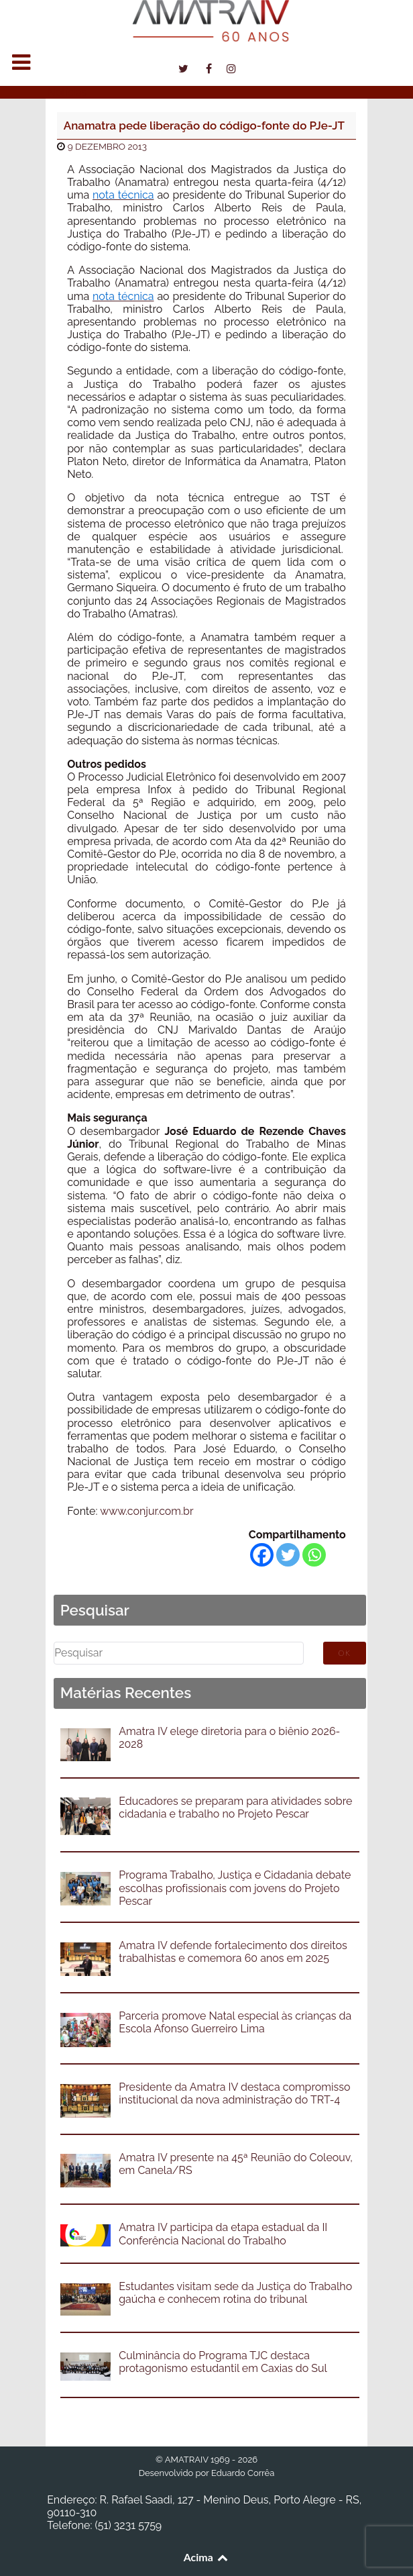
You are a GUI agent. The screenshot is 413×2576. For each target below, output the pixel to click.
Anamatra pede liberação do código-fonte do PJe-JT (204, 125)
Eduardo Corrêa (242, 2473)
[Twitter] (288, 1555)
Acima (207, 2556)
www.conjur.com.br (146, 1511)
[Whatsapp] (314, 1555)
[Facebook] (262, 1555)
